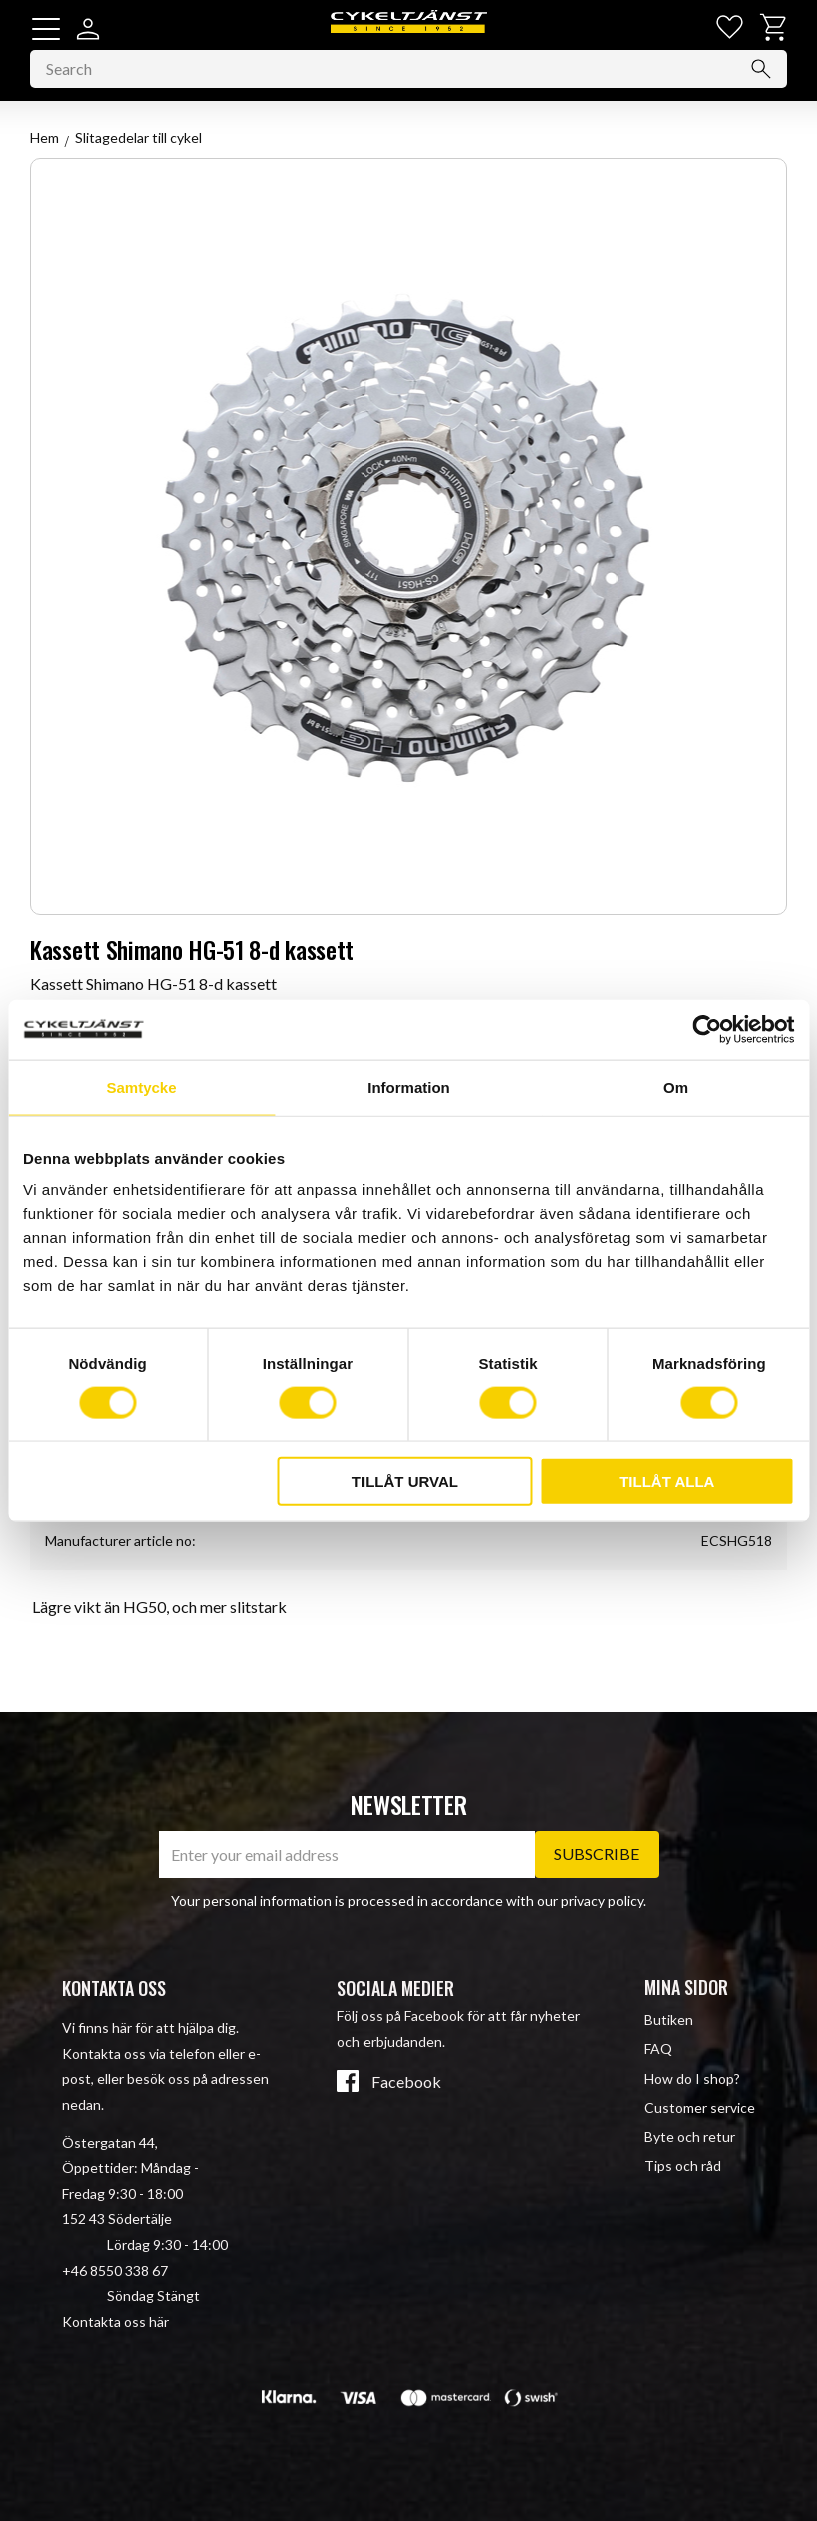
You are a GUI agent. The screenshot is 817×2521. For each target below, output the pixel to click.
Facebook (406, 2083)
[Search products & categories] (408, 74)
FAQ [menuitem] (658, 2049)
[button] (46, 29)
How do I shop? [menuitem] (692, 2078)
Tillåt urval (405, 1481)
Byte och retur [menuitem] (689, 2136)
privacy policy (602, 1900)
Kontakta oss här (115, 2321)
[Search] (761, 74)
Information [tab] (408, 1086)
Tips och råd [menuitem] (682, 2165)
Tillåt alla (666, 1481)
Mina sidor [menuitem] (686, 1987)
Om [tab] (675, 1086)
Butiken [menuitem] (668, 2019)
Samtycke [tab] (141, 1086)
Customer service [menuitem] (699, 2107)
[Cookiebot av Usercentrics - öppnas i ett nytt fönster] (706, 1029)
